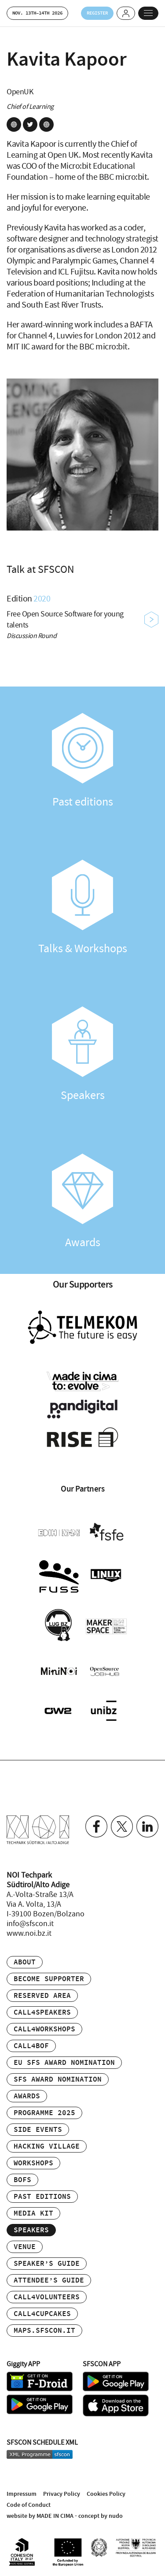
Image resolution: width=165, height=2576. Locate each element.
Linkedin (147, 1826)
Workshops (33, 2163)
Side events (38, 2129)
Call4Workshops (44, 2029)
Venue (25, 2247)
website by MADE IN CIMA (40, 2516)
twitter (30, 124)
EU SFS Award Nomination (64, 2062)
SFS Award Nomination (58, 2079)
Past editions (82, 761)
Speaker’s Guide (47, 2263)
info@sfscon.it (30, 1924)
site (14, 124)
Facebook (96, 1826)
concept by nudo (100, 2516)
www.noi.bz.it (29, 1933)
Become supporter (49, 1979)
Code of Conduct (29, 2505)
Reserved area (42, 1995)
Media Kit (33, 2213)
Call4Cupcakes (42, 2314)
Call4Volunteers (47, 2297)
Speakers (82, 1054)
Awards (82, 1202)
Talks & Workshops (82, 908)
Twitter (122, 1826)
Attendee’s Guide (49, 2280)
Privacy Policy (61, 2494)
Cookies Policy (106, 2494)
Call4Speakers (42, 2012)
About (25, 1962)
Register (97, 13)
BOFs (22, 2180)
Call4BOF (31, 2046)
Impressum (22, 2494)
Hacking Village (47, 2146)
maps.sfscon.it (44, 2330)
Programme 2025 (44, 2113)
